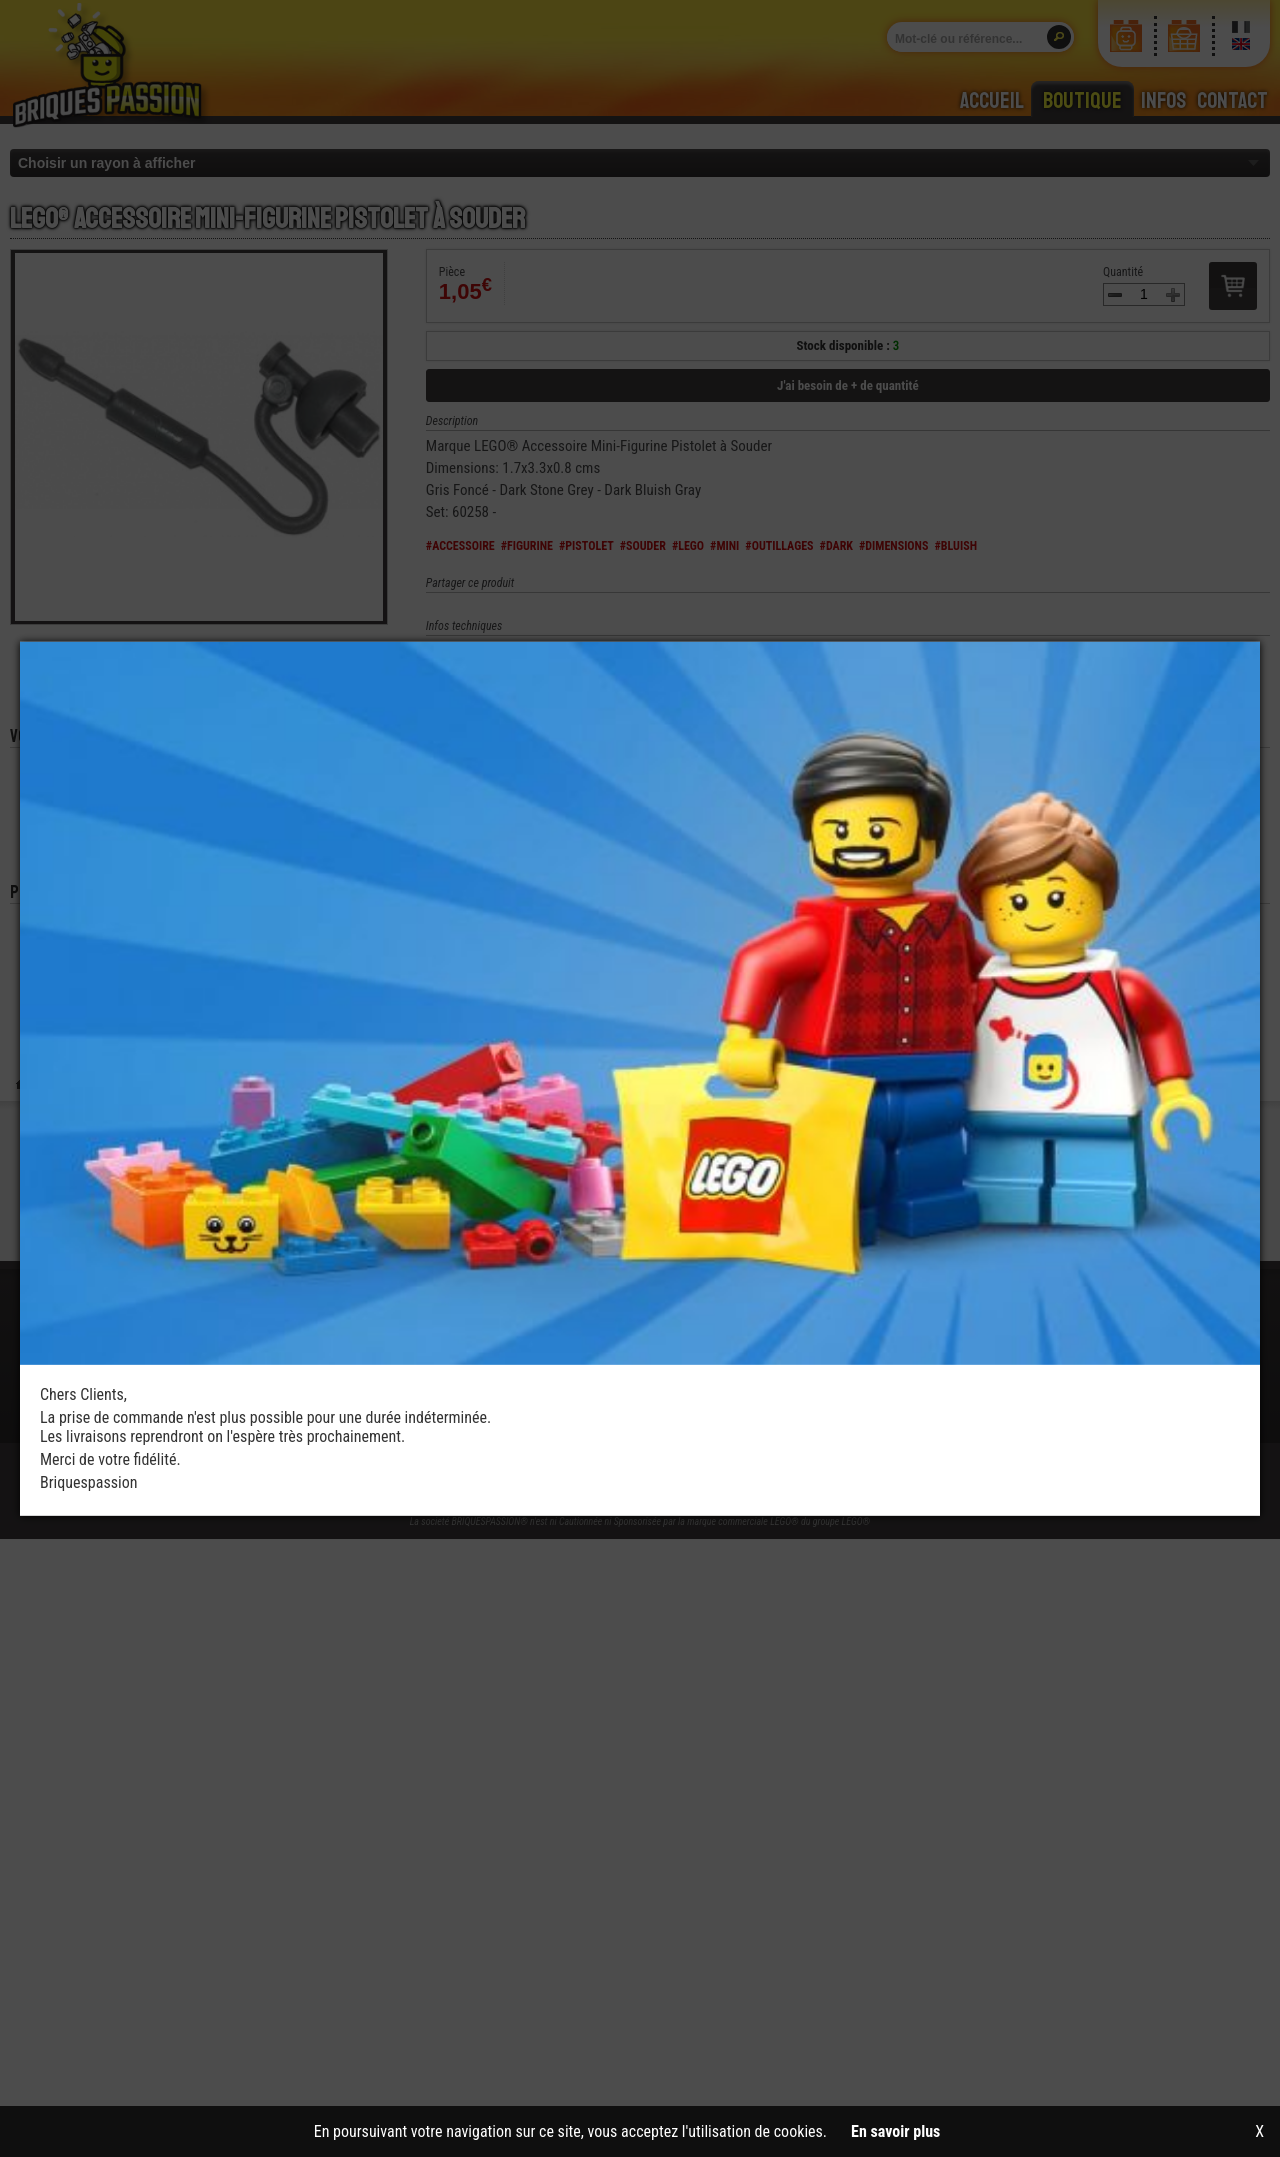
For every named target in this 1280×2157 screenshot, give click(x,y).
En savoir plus (895, 2131)
